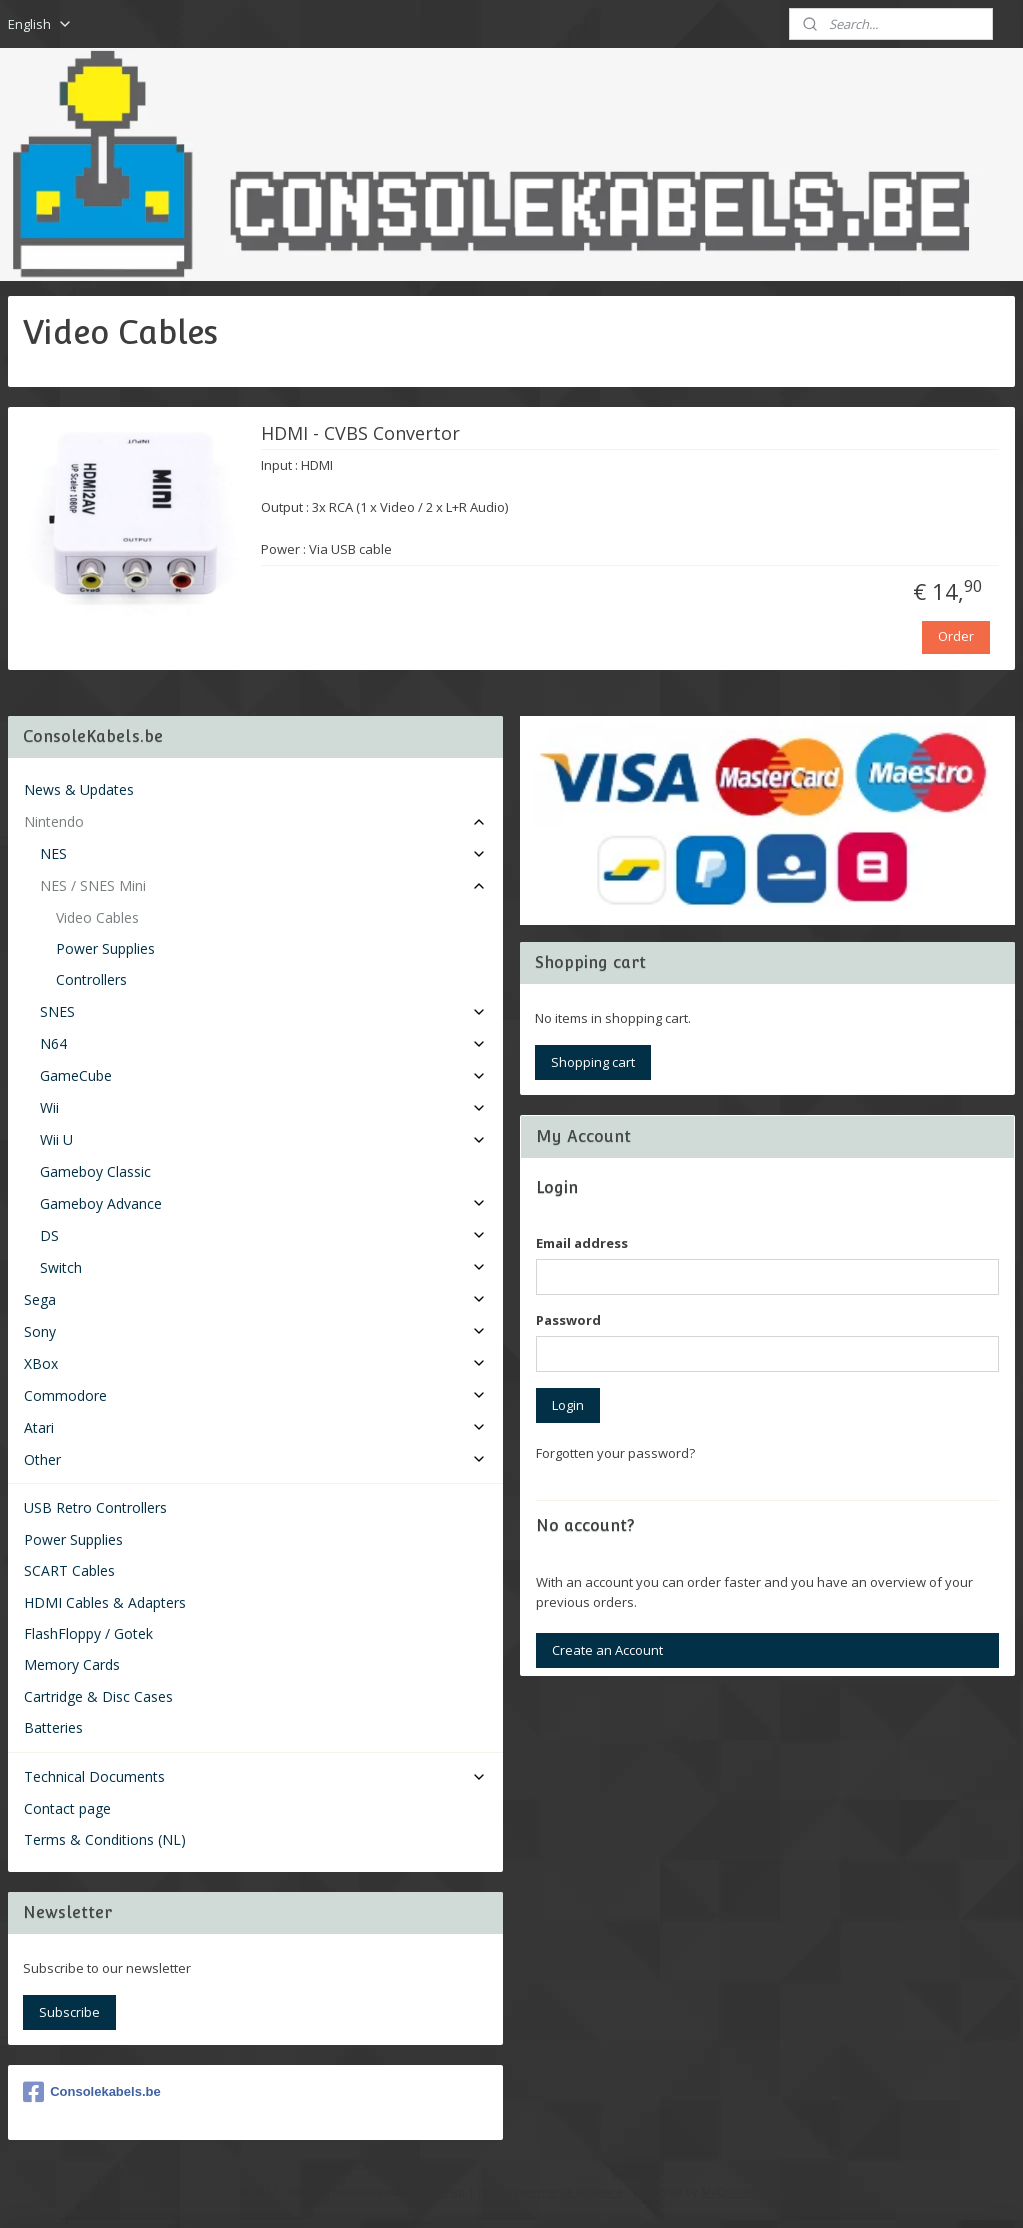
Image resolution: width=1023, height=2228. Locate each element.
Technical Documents (255, 1776)
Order (956, 636)
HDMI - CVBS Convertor (360, 434)
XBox (255, 1363)
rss (485, 2191)
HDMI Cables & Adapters (105, 1602)
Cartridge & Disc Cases (98, 1696)
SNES (263, 1011)
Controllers (91, 979)
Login (568, 1405)
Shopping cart (593, 1062)
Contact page (67, 1808)
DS (263, 1235)
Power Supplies (105, 948)
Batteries (53, 1727)
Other (255, 1459)
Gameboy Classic (95, 1171)
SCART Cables (69, 1570)
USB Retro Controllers (95, 1507)
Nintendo (255, 821)
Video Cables (97, 917)
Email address (582, 1243)
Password (568, 1320)
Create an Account (607, 1650)
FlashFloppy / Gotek (88, 1633)
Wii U (263, 1139)
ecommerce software (564, 2191)
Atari (255, 1427)
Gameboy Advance (263, 1203)
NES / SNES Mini (263, 885)
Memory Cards (72, 1664)
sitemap (443, 2191)
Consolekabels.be (92, 2092)
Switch (263, 1267)
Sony (255, 1331)
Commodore (255, 1395)
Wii (263, 1107)
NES (263, 853)
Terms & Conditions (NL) (105, 1839)
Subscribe (69, 2012)
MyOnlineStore (741, 2191)
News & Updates (79, 789)
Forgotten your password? (615, 1453)
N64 (263, 1043)
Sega (255, 1299)
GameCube (263, 1075)
